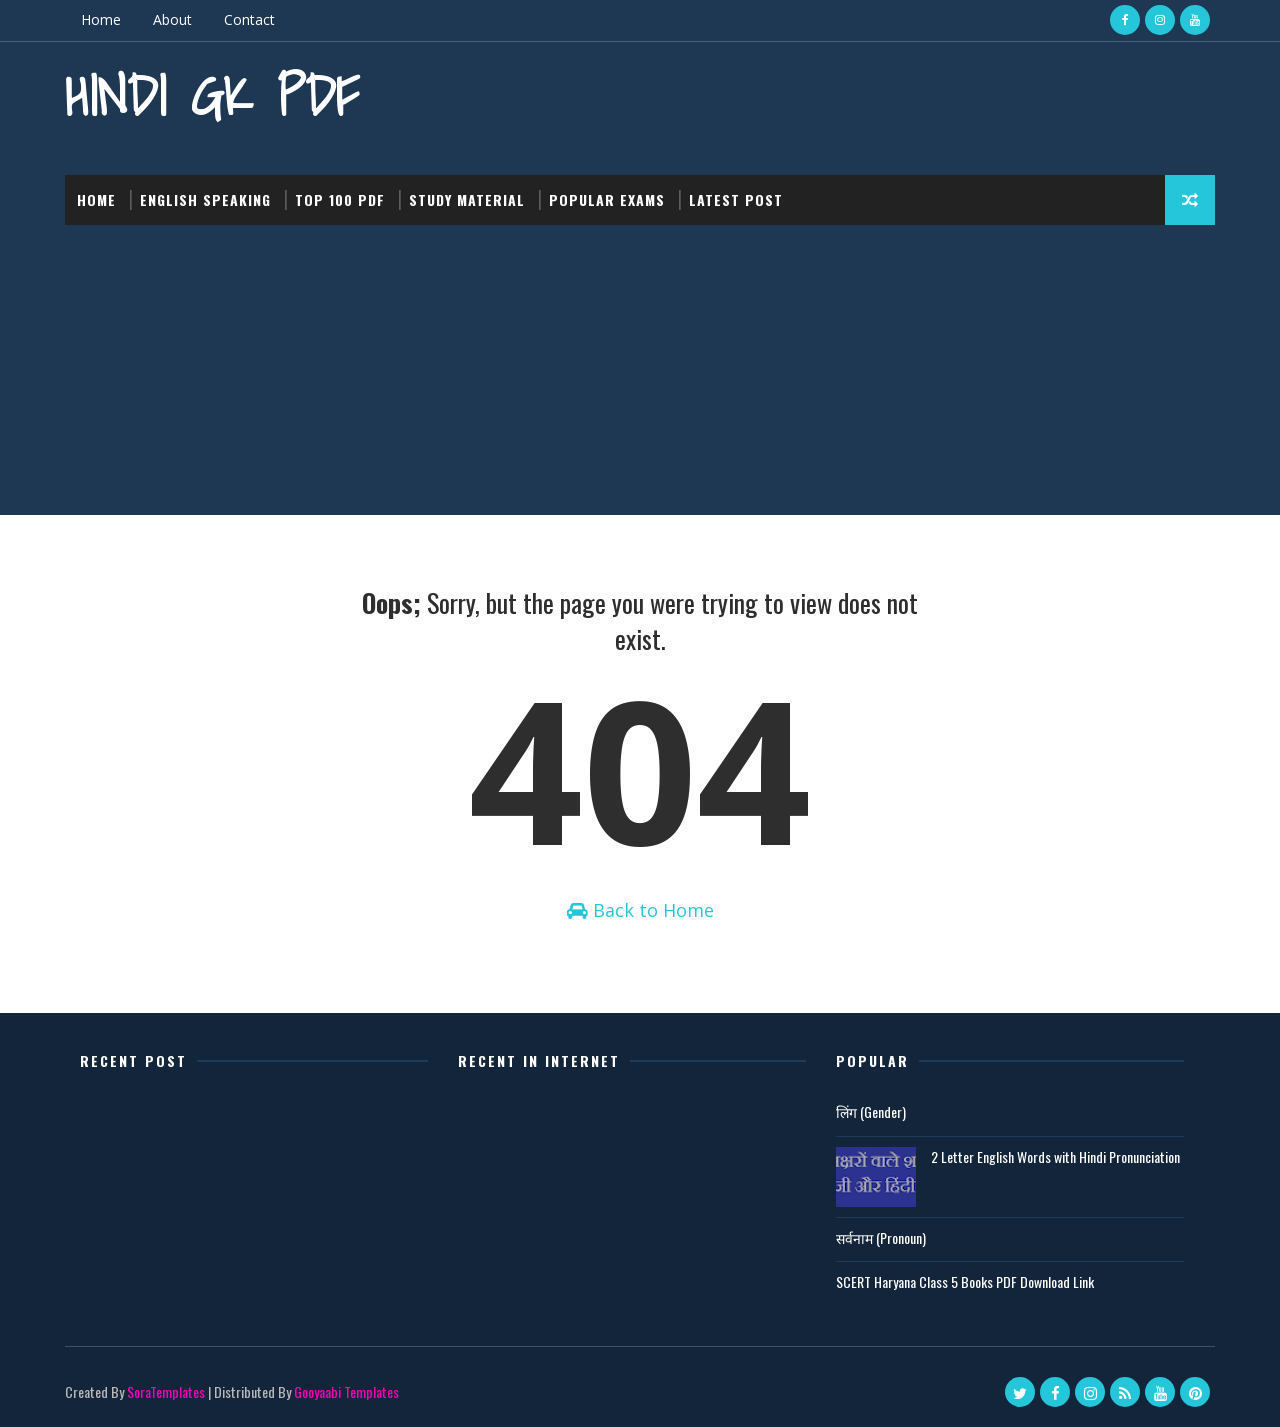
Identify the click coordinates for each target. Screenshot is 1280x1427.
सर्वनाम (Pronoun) (881, 1237)
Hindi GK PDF (212, 95)
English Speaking (205, 199)
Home (101, 19)
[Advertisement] (640, 375)
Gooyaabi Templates (346, 1391)
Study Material (467, 199)
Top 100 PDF (340, 199)
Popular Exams (607, 199)
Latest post (736, 199)
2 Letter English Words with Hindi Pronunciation (1055, 1156)
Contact (249, 19)
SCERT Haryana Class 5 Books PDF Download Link (965, 1281)
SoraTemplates (166, 1391)
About (172, 19)
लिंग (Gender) (871, 1111)
